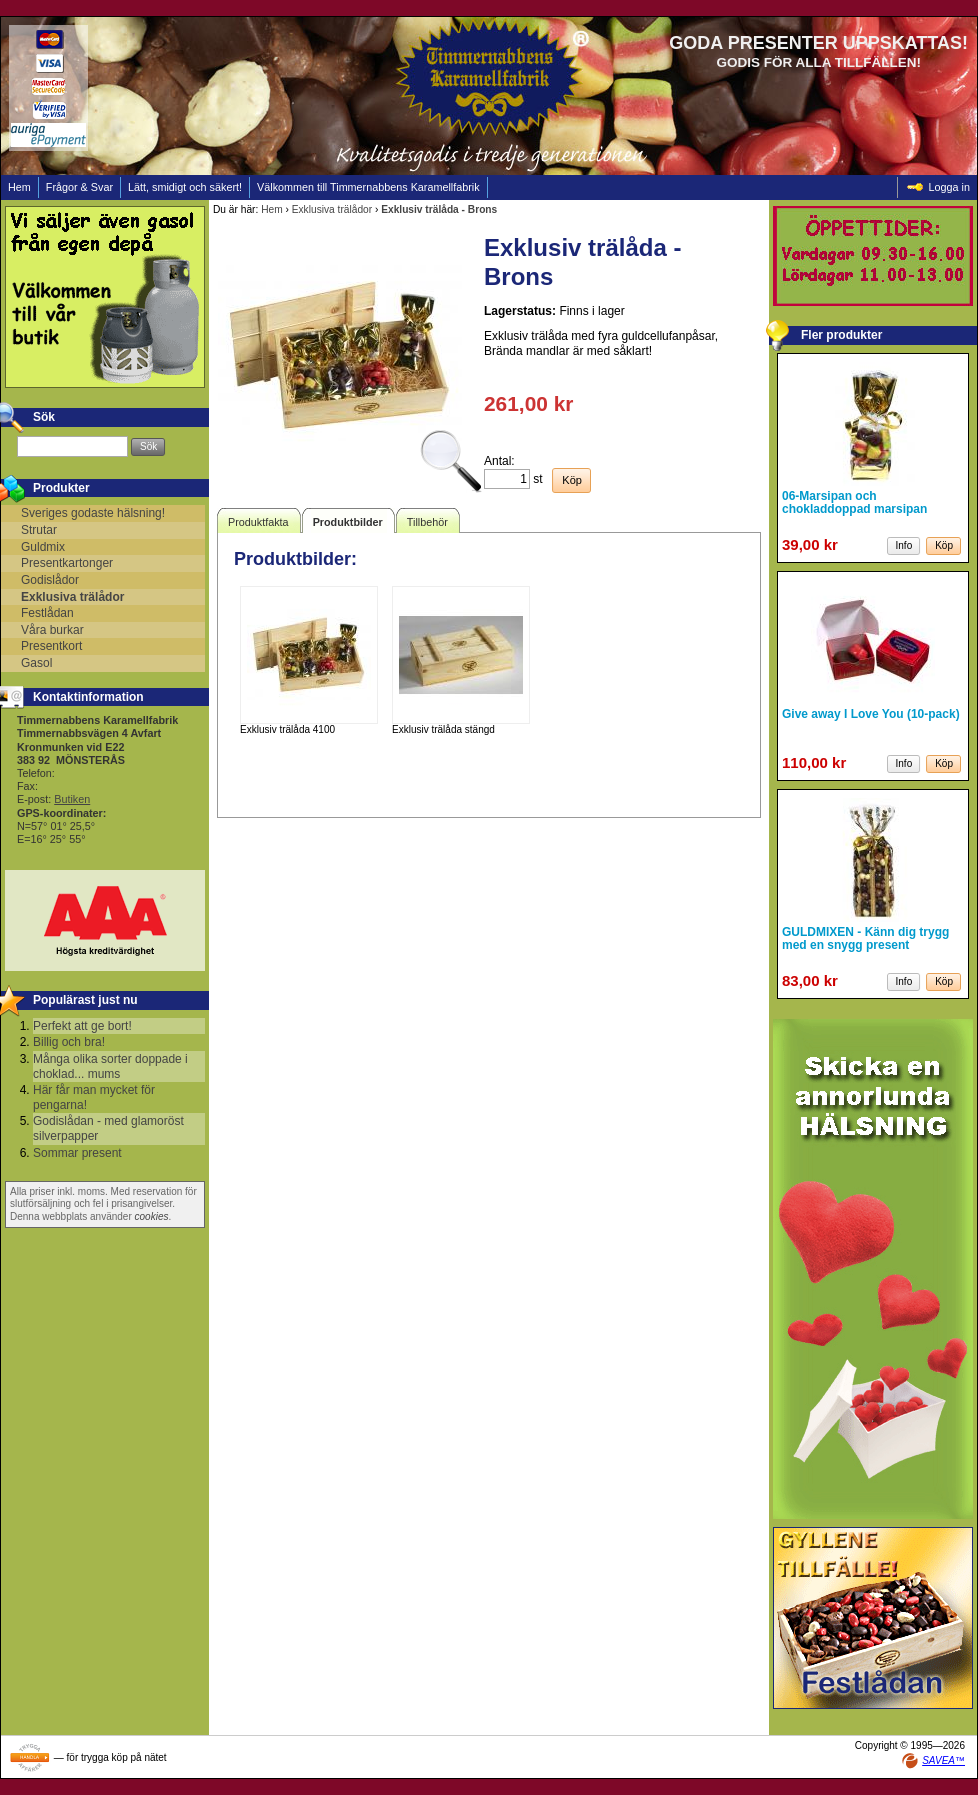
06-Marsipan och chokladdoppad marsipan (854, 502)
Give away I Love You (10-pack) (871, 714)
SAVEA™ (943, 1760)
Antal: (499, 461)
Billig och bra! (69, 1042)
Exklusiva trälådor (332, 209)
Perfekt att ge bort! (82, 1026)
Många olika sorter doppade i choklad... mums (110, 1066)
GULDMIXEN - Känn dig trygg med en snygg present (865, 938)
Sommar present (77, 1153)
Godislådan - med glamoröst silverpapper (108, 1128)
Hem (272, 209)
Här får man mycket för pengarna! (94, 1097)
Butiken (72, 799)
